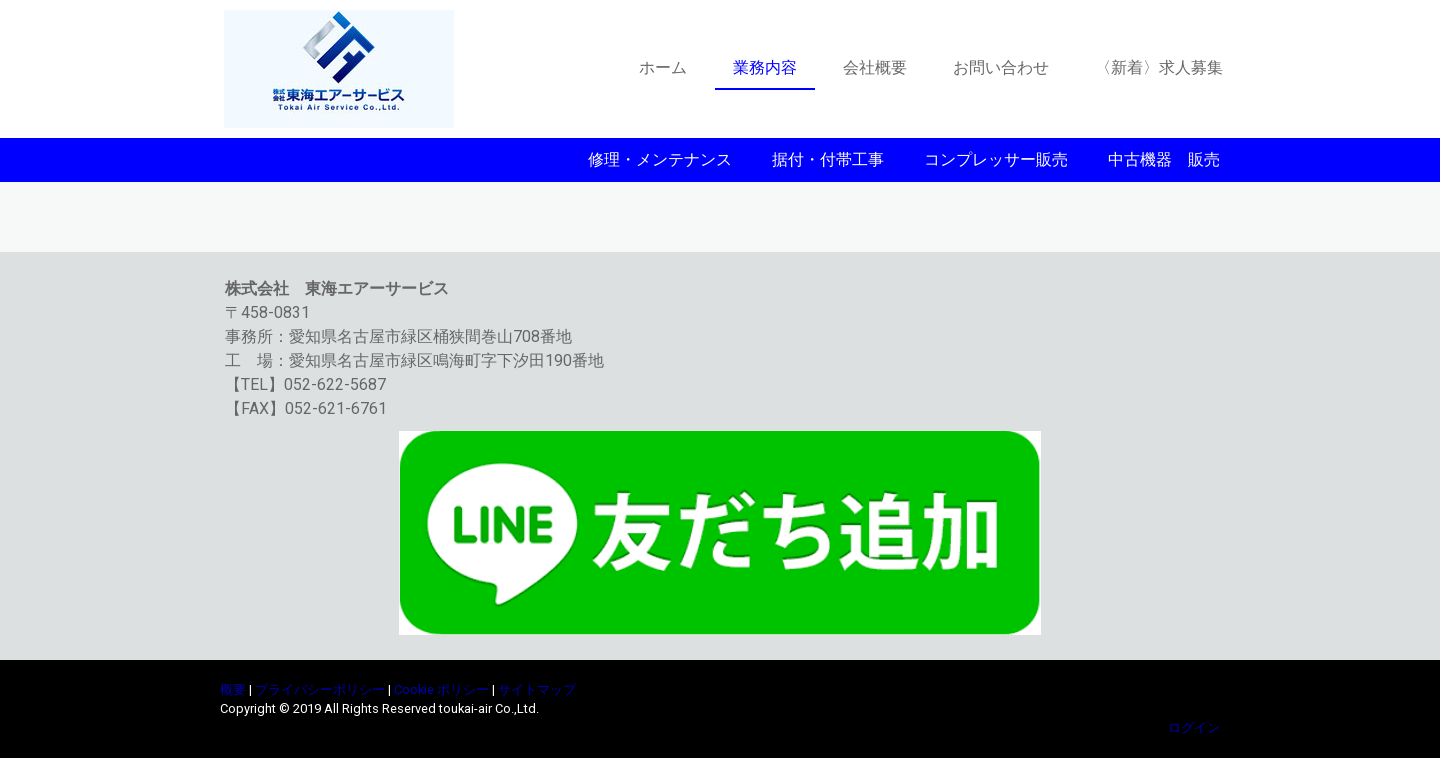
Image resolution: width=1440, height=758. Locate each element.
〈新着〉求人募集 (1159, 67)
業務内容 (765, 67)
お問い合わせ (1001, 67)
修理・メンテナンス (660, 159)
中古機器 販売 (1164, 159)
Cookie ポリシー (441, 689)
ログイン (1194, 727)
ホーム (663, 67)
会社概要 (875, 67)
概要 (233, 689)
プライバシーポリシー (320, 689)
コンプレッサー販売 (996, 159)
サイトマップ (537, 689)
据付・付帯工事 (828, 159)
